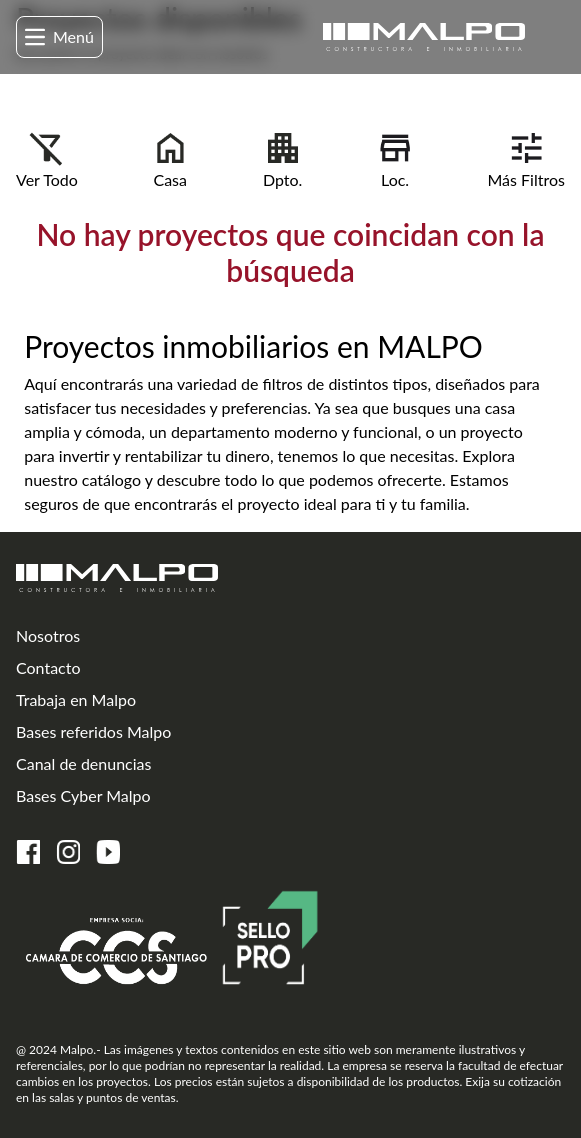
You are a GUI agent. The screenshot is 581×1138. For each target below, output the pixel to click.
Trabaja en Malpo (76, 699)
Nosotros (48, 635)
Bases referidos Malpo (93, 731)
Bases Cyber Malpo (83, 795)
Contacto (48, 667)
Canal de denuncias (83, 763)
